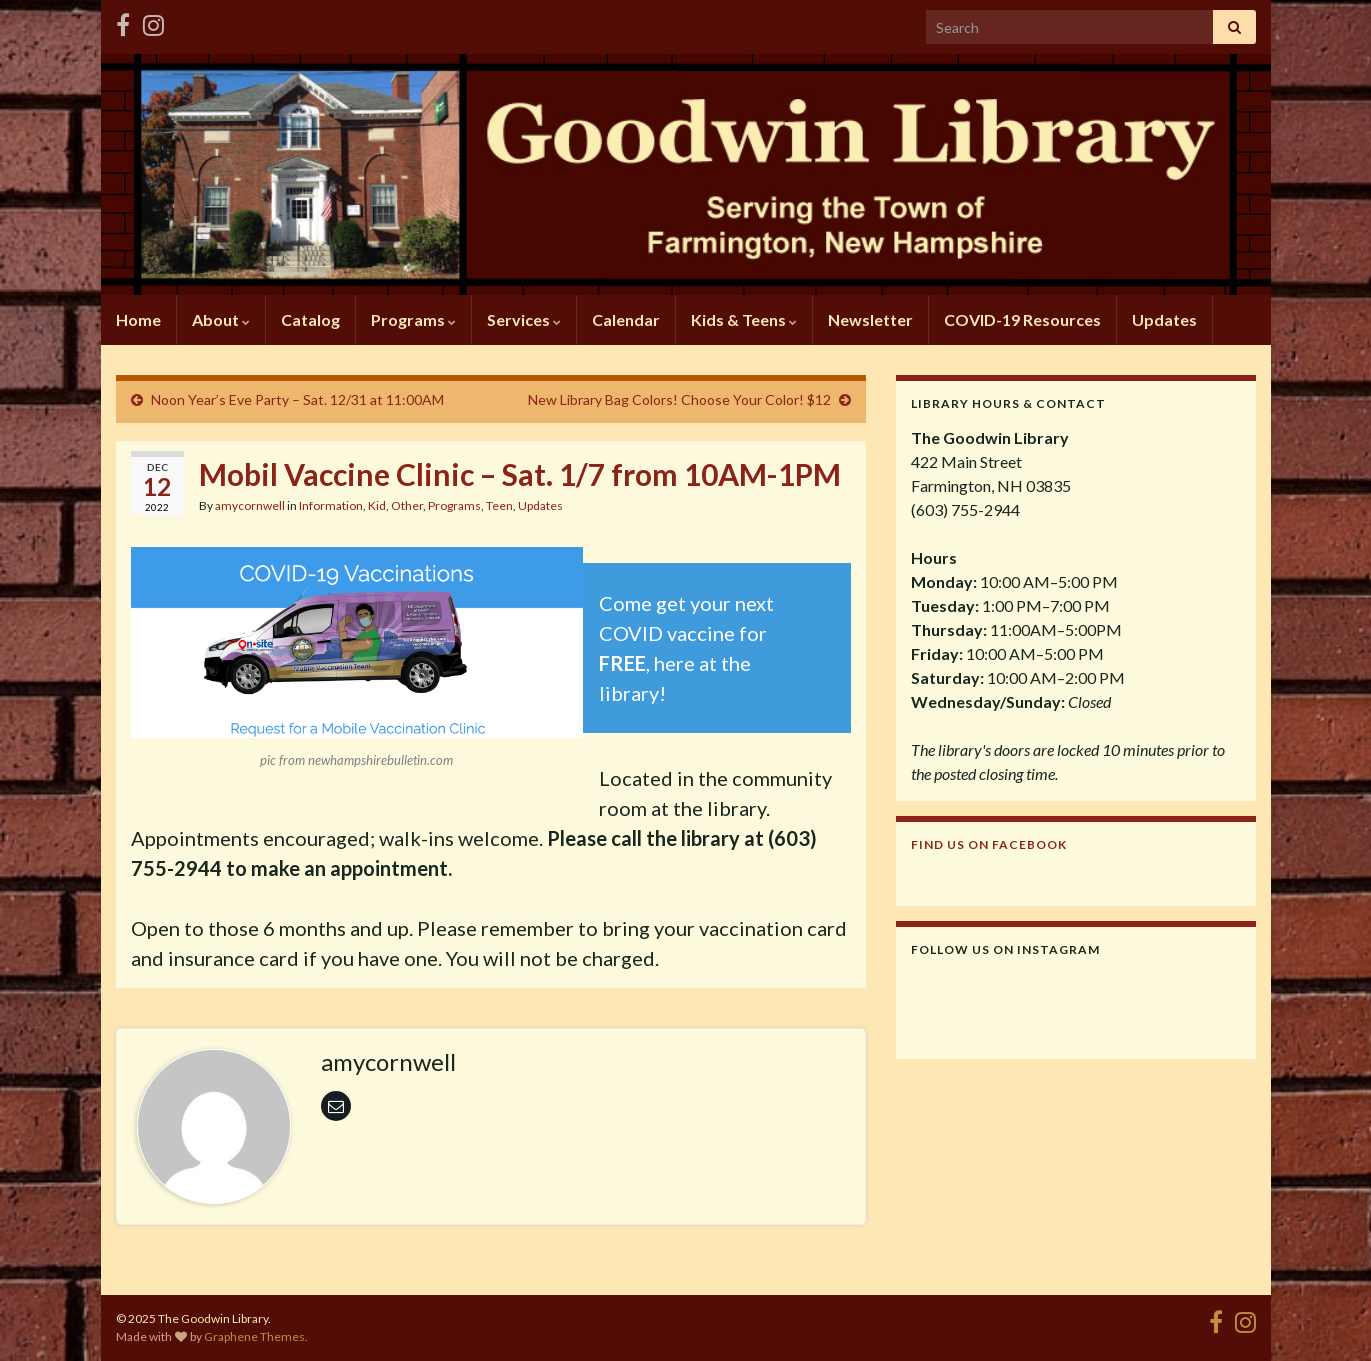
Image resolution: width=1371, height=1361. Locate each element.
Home (138, 319)
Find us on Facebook (989, 844)
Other (407, 505)
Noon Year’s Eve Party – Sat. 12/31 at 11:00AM (297, 399)
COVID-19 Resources (1022, 319)
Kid (377, 505)
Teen (499, 505)
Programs (413, 319)
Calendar (626, 319)
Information (331, 505)
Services (524, 319)
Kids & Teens (744, 319)
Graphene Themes (254, 1336)
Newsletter (870, 319)
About (221, 319)
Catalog (310, 319)
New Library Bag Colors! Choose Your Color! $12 (679, 399)
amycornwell (250, 505)
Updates (1164, 319)
